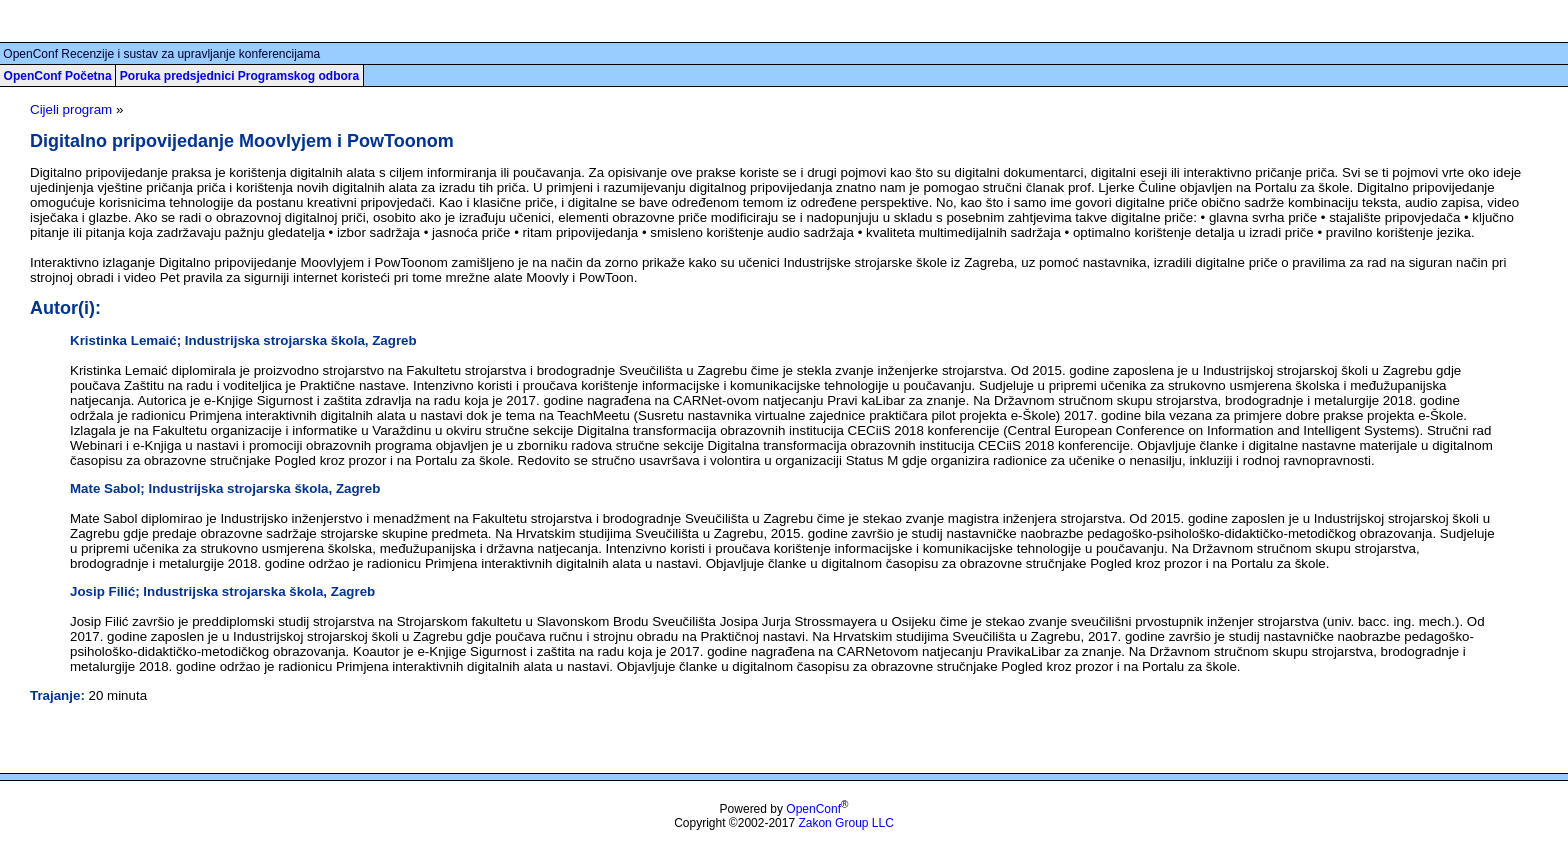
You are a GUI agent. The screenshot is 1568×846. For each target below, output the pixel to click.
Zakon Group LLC (845, 823)
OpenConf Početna (58, 76)
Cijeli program (71, 109)
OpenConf (813, 809)
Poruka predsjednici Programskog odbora (239, 76)
